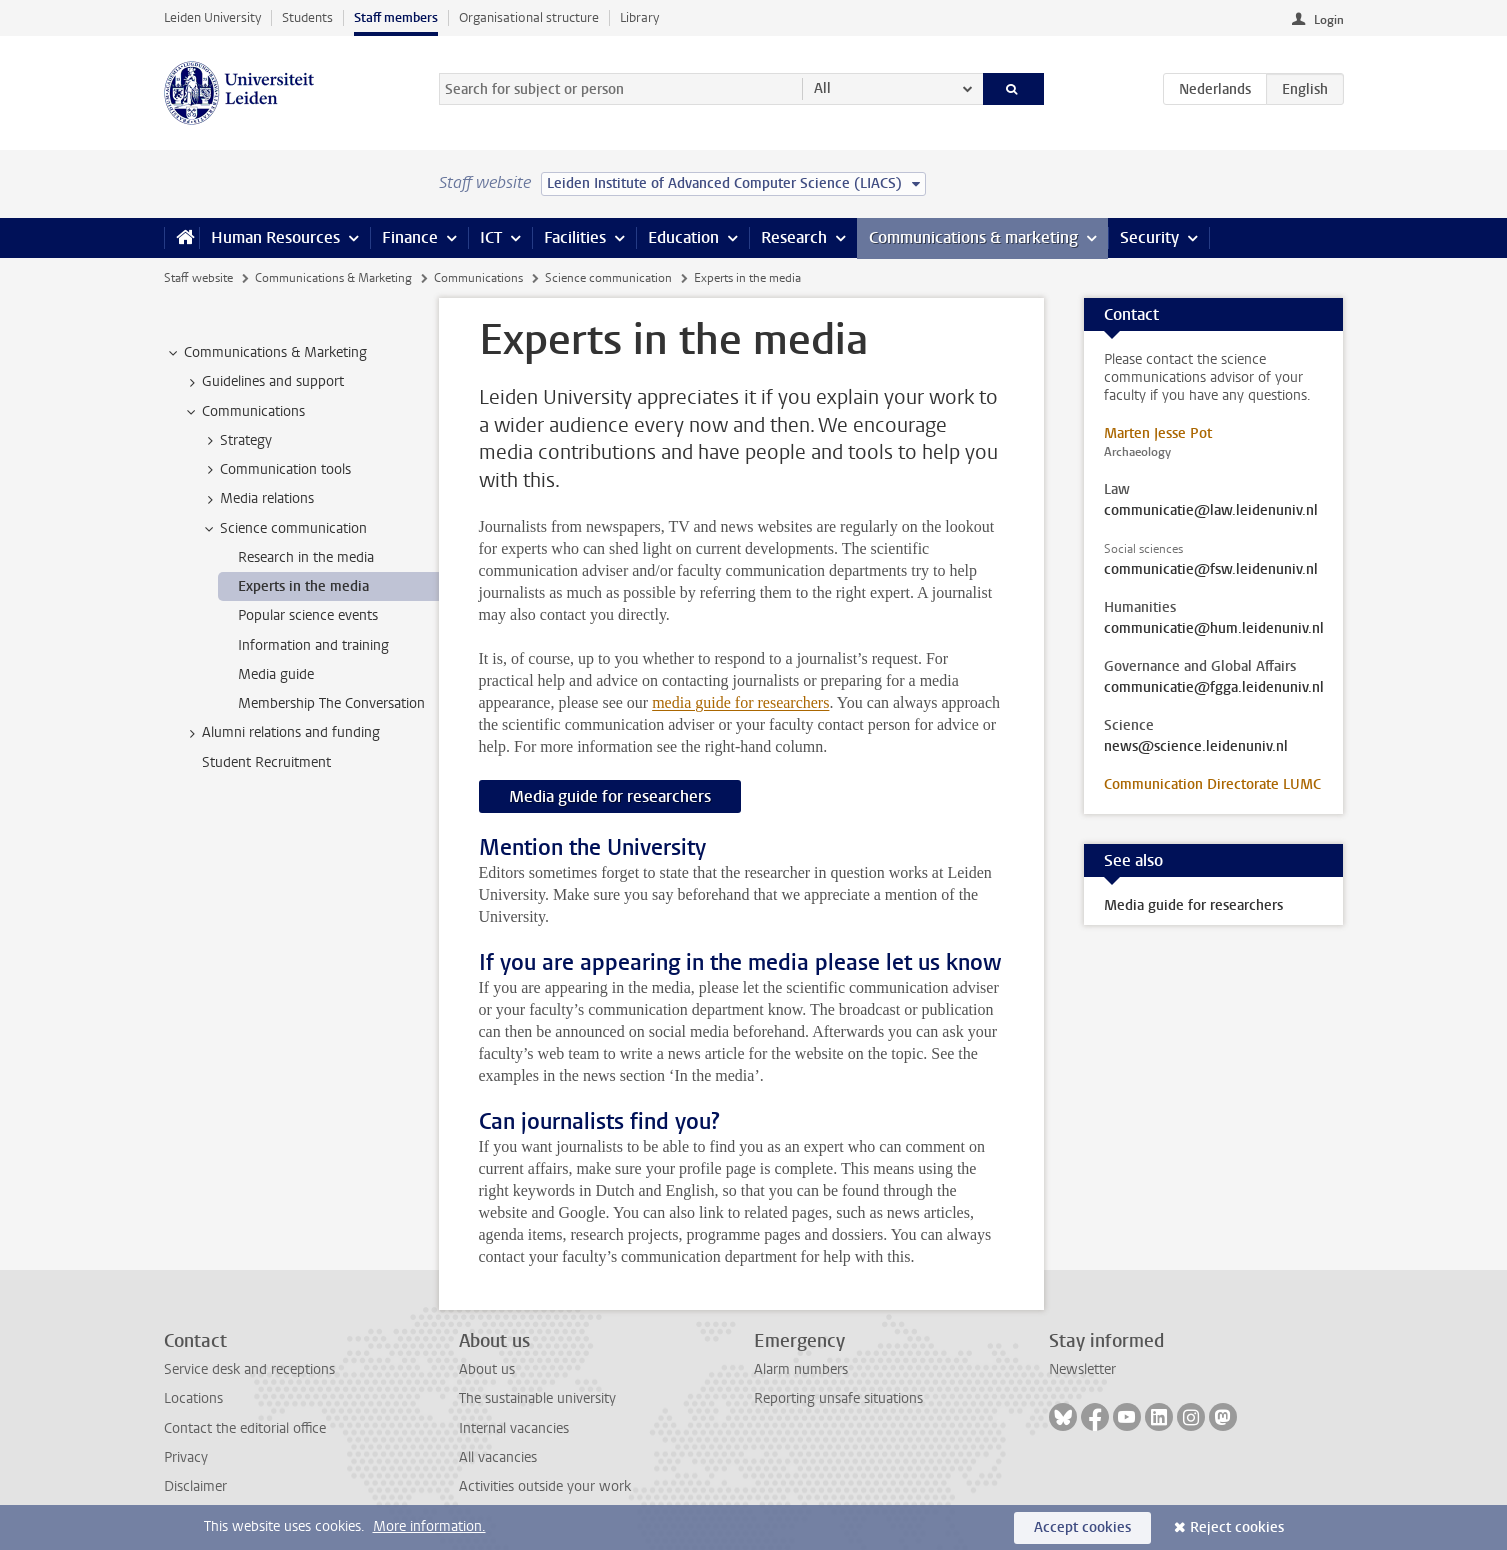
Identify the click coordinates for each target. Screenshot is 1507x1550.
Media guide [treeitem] (276, 674)
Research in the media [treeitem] (306, 557)
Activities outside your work (545, 1486)
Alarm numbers (801, 1369)
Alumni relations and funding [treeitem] (281, 733)
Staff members (396, 17)
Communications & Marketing (333, 278)
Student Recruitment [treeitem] (266, 762)
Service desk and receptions (249, 1369)
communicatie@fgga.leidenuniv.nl (1214, 688)
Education (683, 237)
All (822, 88)
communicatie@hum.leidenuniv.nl (1214, 629)
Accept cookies (1082, 1527)
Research (794, 237)
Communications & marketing (973, 237)
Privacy (186, 1457)
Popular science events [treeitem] (308, 615)
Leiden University (212, 17)
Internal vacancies (514, 1428)
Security (1149, 237)
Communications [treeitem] (244, 412)
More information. (429, 1526)
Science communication (608, 278)
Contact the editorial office (245, 1428)
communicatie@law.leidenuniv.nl (1211, 511)
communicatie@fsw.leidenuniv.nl (1211, 570)
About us (487, 1369)
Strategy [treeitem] (236, 441)
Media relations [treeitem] (257, 499)
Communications (478, 278)
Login (1329, 20)
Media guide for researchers (610, 796)
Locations (193, 1398)
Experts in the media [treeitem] (303, 586)
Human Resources (275, 237)
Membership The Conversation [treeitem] (331, 703)
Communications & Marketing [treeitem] (266, 353)
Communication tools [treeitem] (276, 470)
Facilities (575, 237)
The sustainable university (537, 1398)
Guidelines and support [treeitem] (263, 382)
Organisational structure (529, 17)
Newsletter (1082, 1369)
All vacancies (498, 1457)
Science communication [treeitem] (284, 529)
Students (307, 17)
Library (639, 17)
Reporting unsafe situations (838, 1398)
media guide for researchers (740, 702)
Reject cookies (1237, 1527)
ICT (491, 237)
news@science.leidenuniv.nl (1196, 747)
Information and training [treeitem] (313, 645)
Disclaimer (195, 1486)
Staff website (198, 278)
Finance (410, 237)
